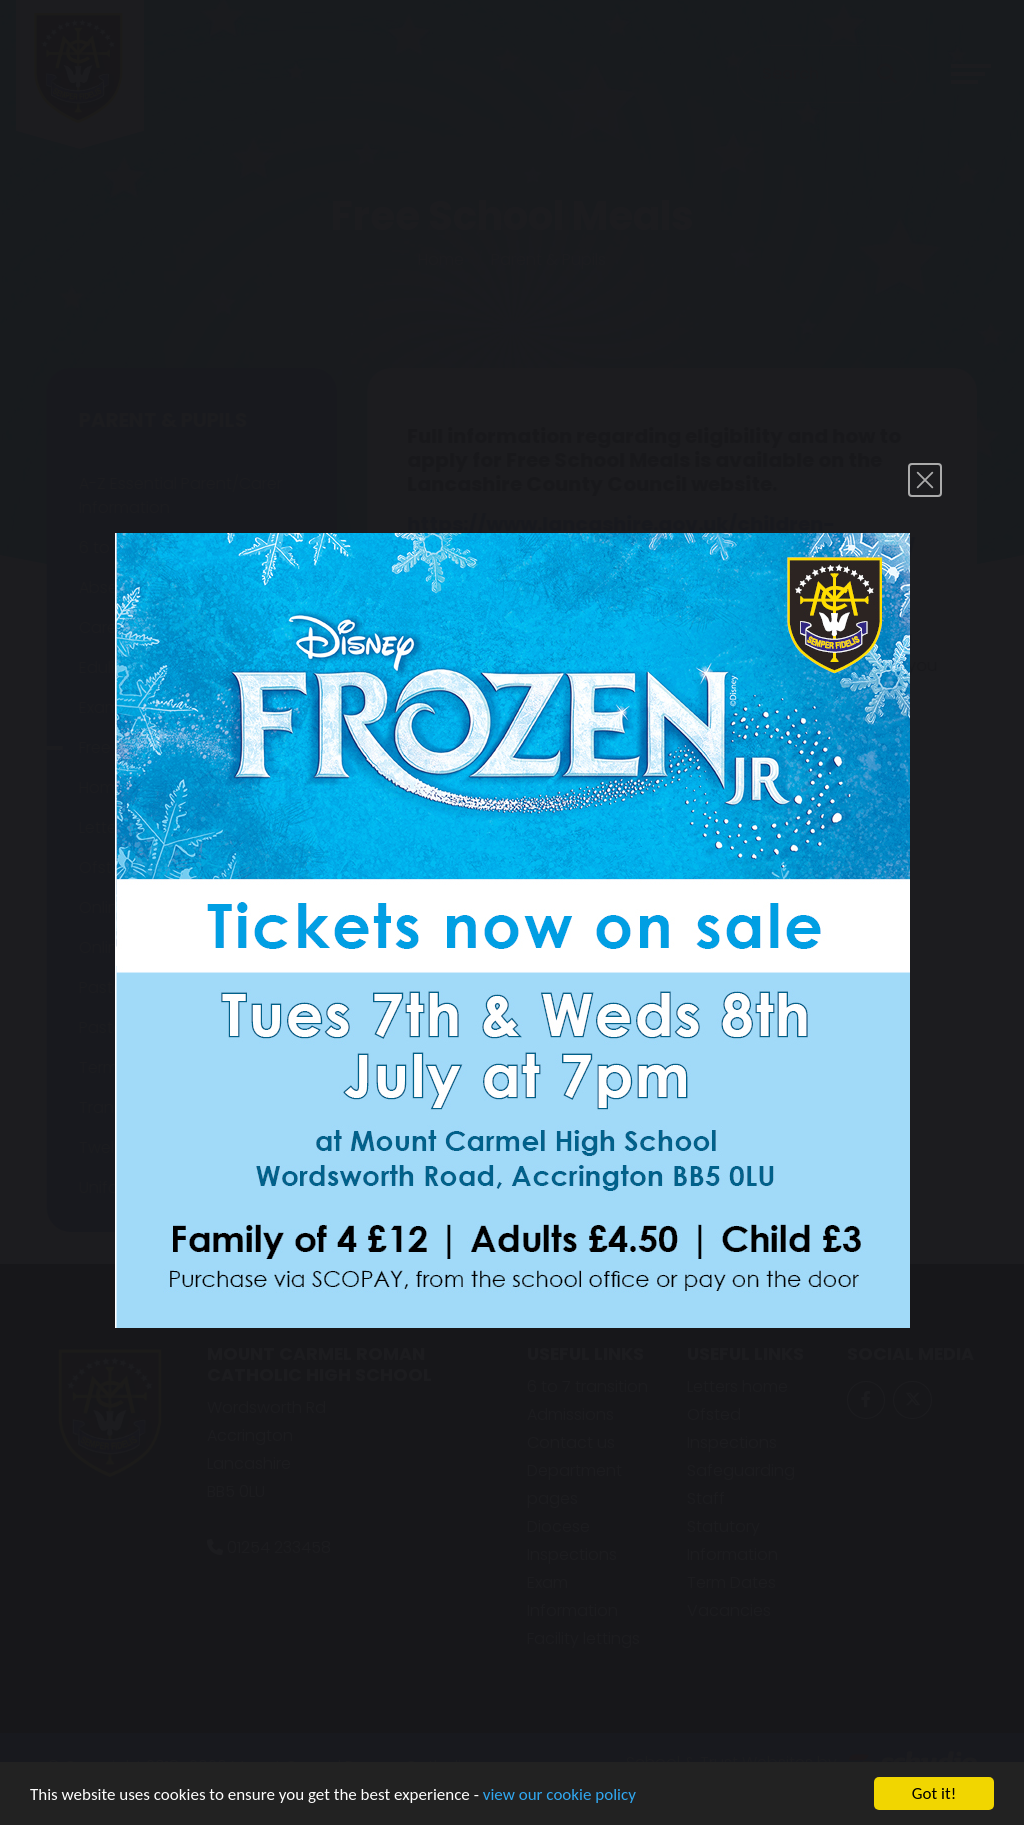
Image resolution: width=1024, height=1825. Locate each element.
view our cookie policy (559, 1795)
